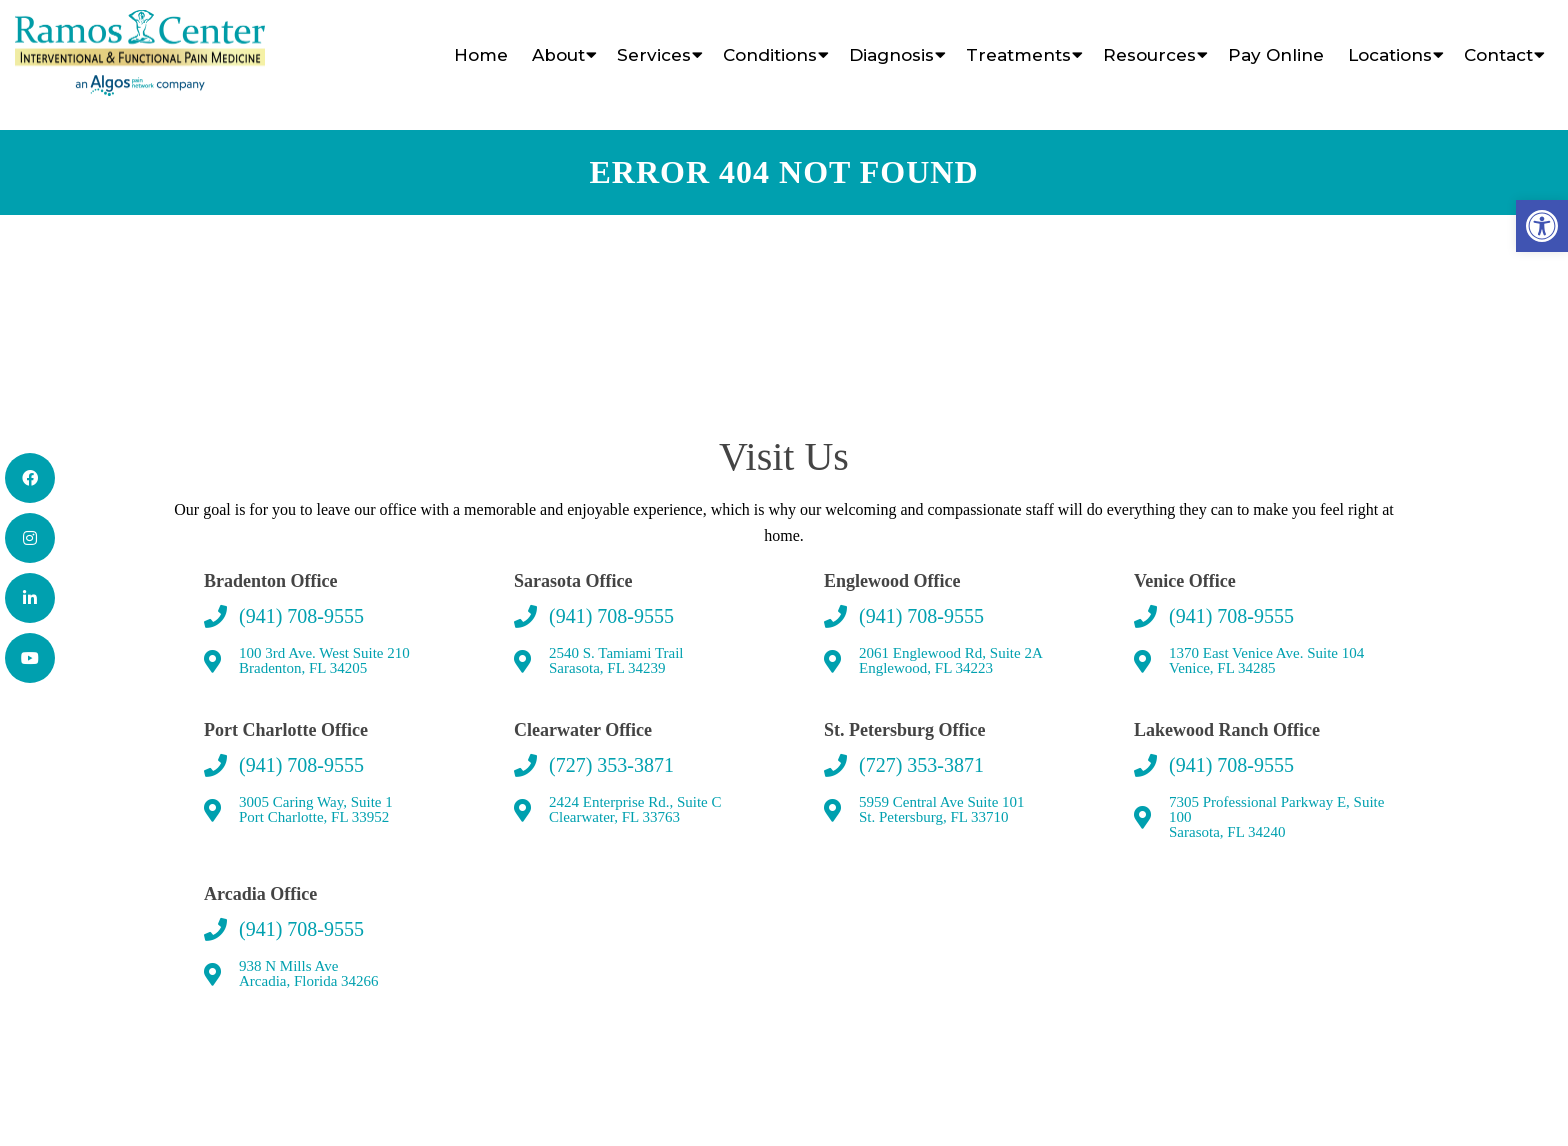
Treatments (1018, 55)
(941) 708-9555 (301, 616)
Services (654, 55)
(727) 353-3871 (611, 765)
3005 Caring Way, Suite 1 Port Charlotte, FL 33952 (316, 810)
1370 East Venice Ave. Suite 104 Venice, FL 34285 (1266, 661)
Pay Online (1276, 55)
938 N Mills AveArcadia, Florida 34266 (309, 974)
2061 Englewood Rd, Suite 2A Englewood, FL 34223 (951, 661)
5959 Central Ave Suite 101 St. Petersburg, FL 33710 (942, 810)
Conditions (770, 55)
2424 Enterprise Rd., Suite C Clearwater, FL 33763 (635, 810)
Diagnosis (891, 55)
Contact (1498, 55)
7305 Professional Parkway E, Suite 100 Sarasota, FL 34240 (1276, 817)
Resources (1149, 55)
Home (481, 55)
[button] (1542, 226)
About (558, 55)
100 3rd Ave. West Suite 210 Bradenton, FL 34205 (324, 661)
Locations (1390, 55)
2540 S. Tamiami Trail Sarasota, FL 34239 (616, 661)
